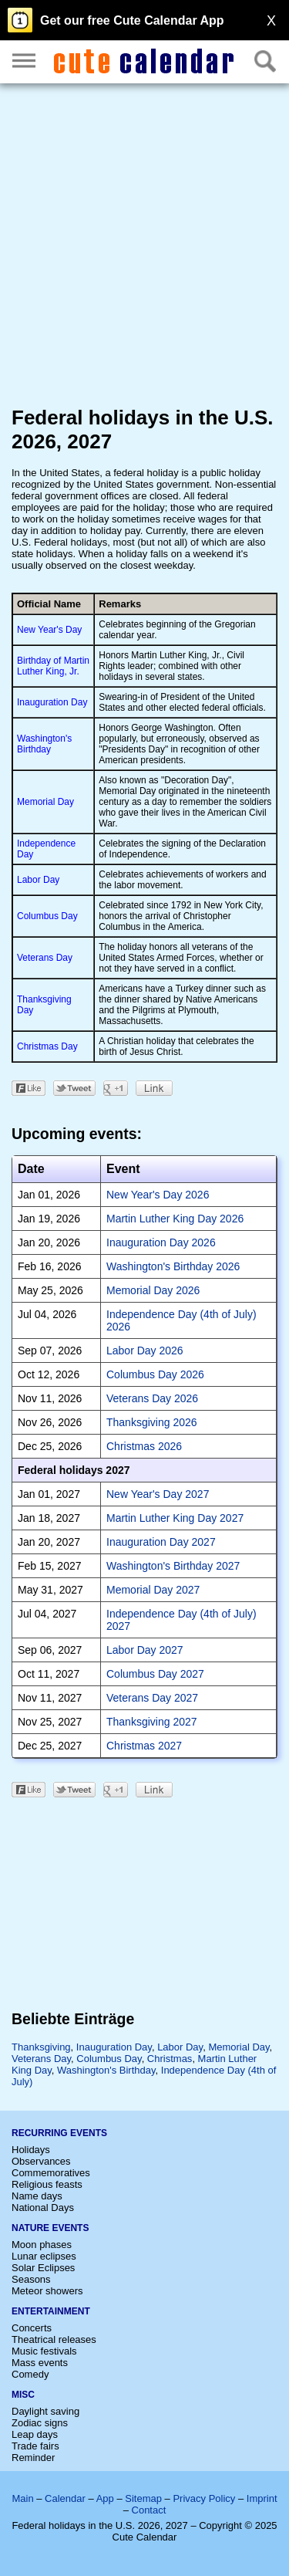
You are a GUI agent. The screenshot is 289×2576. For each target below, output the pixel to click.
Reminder (33, 2457)
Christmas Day (47, 1046)
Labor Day (38, 879)
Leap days (35, 2434)
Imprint (262, 2498)
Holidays (31, 2149)
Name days (37, 2196)
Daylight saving (45, 2411)
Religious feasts (47, 2184)
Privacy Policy (204, 2498)
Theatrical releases (54, 2339)
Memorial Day (45, 801)
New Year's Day (49, 629)
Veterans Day (44, 957)
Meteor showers (47, 2291)
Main (22, 2498)
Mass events (40, 2362)
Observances (41, 2161)
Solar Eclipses (43, 2267)
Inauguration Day (52, 702)
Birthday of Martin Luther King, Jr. (53, 666)
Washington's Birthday (44, 744)
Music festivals (44, 2351)
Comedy (30, 2374)
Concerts (32, 2328)
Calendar (65, 2498)
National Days (43, 2207)
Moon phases (42, 2244)
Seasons (31, 2279)
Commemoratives (51, 2173)
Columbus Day (47, 916)
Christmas (170, 2058)
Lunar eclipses (44, 2256)
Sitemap (143, 2498)
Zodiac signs (40, 2423)
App (105, 2498)
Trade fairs (35, 2446)
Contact (149, 2510)
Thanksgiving (41, 2047)
